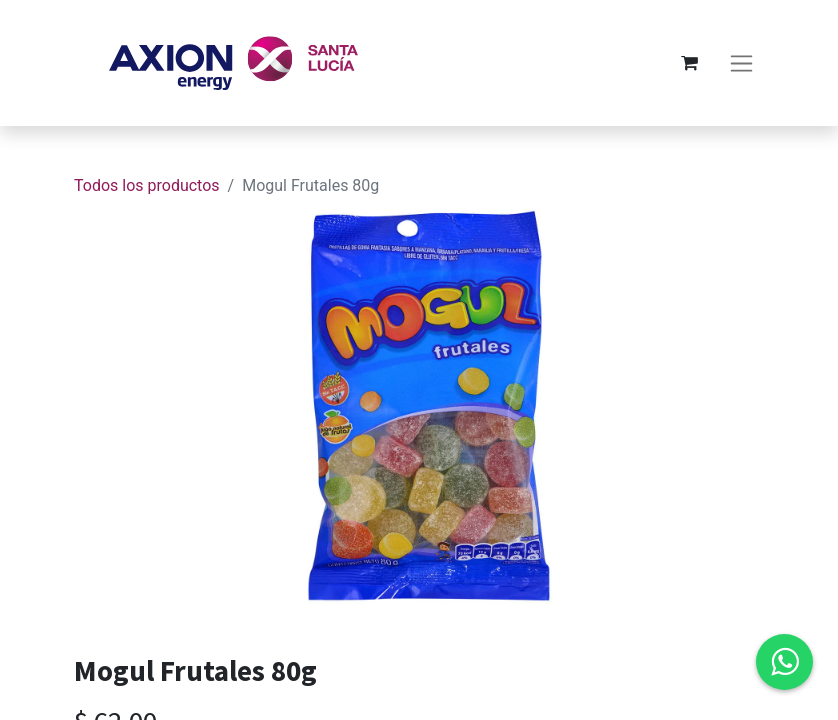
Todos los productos (147, 185)
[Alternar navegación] (741, 63)
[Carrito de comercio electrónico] (689, 63)
